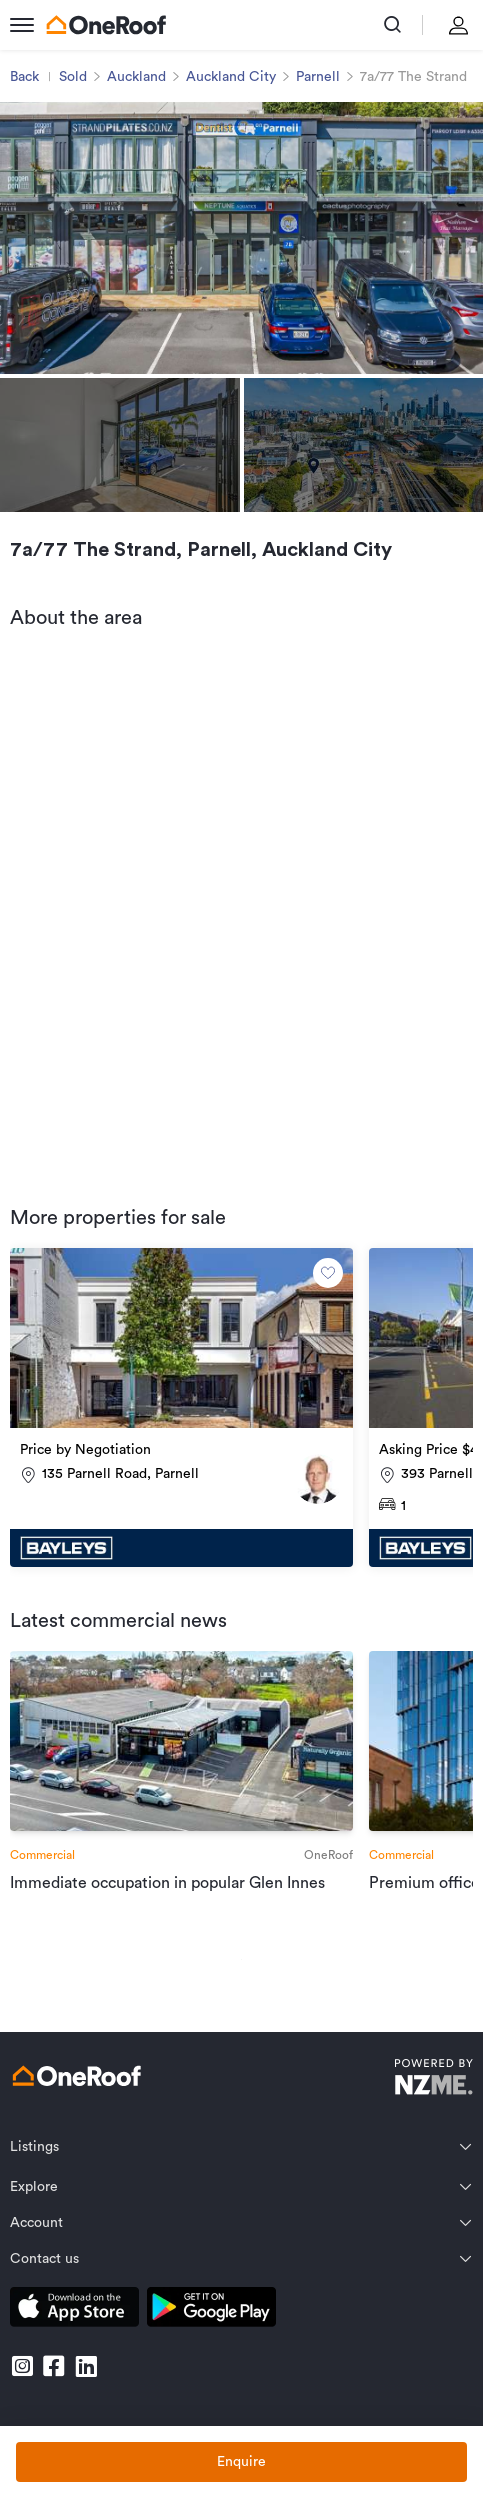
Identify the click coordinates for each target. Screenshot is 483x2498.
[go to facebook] (54, 2366)
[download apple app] (74, 2310)
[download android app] (211, 2310)
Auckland (136, 77)
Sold (73, 77)
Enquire (241, 2462)
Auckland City (231, 77)
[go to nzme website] (433, 2079)
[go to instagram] (22, 2366)
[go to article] (181, 1773)
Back (24, 77)
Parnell (318, 77)
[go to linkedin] (86, 2366)
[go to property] (181, 1407)
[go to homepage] (106, 25)
